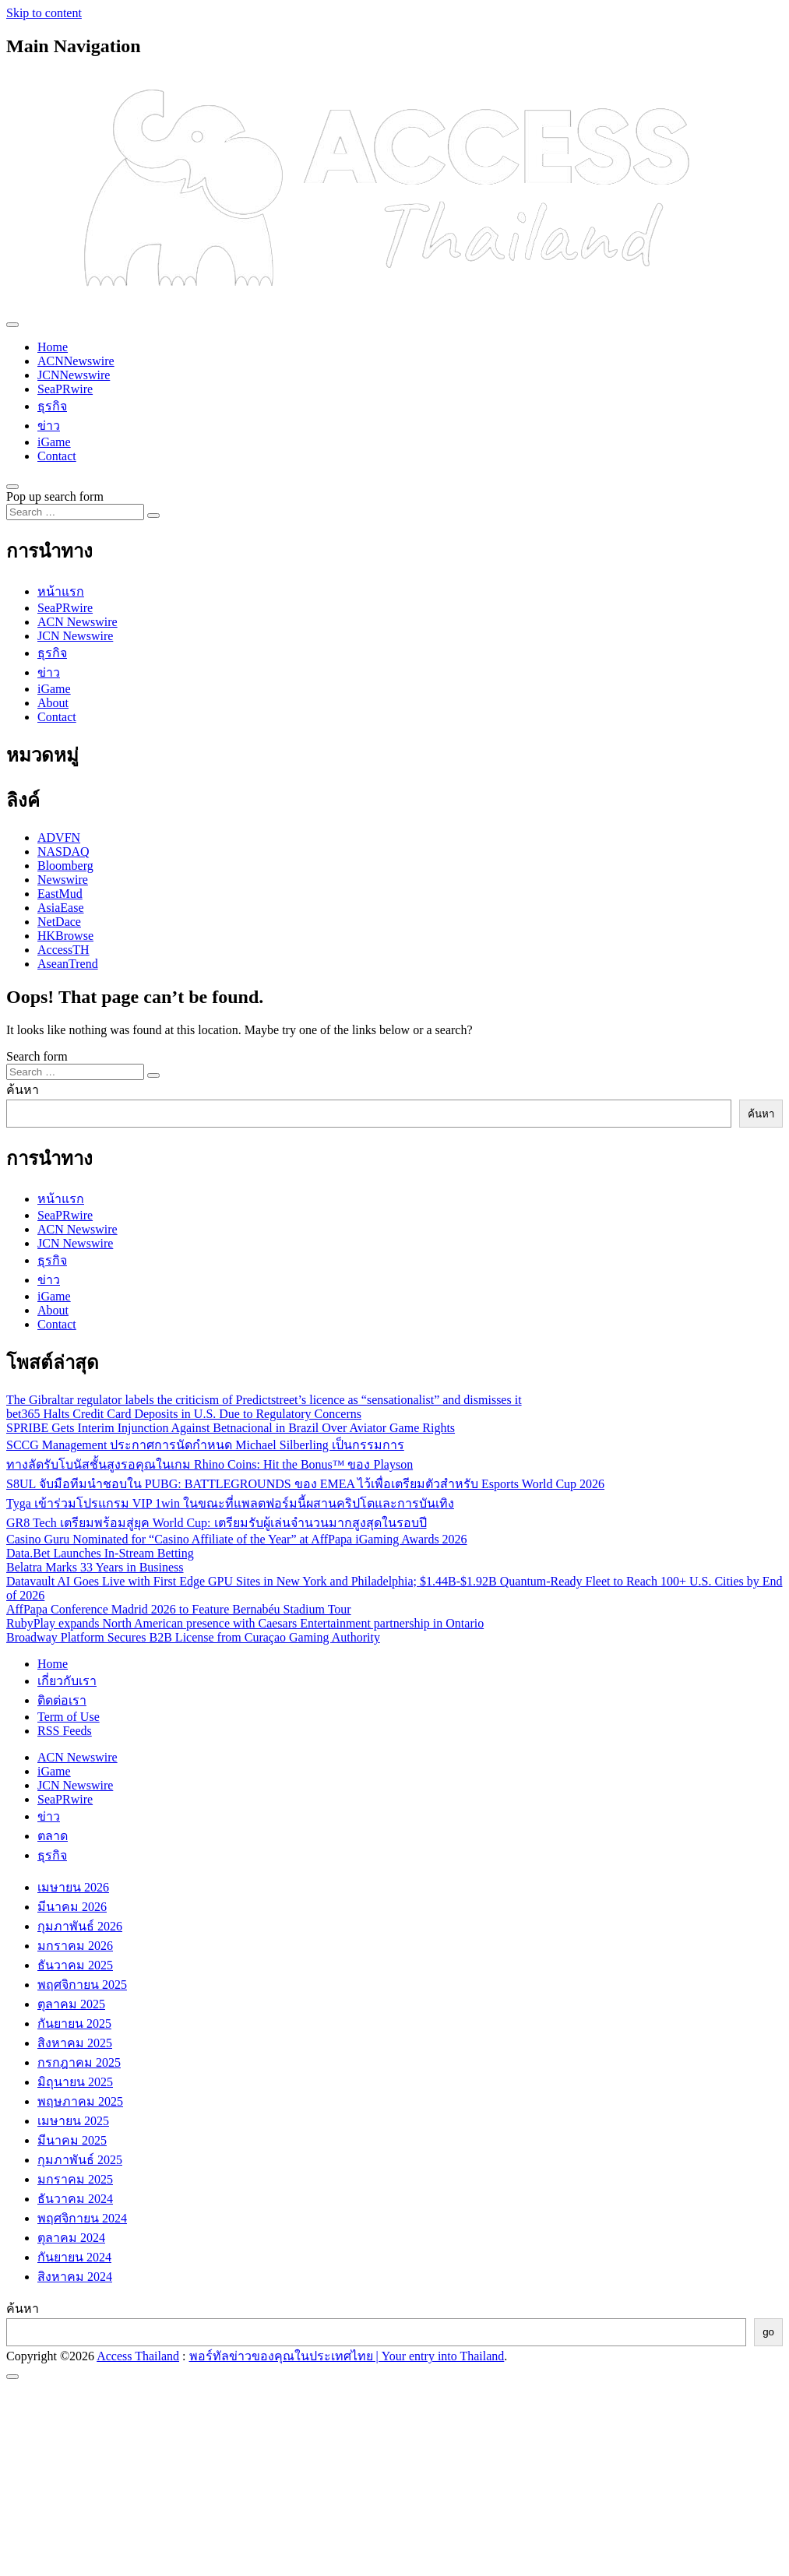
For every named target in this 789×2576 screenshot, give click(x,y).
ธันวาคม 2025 (75, 1965)
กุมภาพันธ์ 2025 (79, 2159)
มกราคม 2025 (75, 2179)
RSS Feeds (64, 1730)
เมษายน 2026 (73, 1887)
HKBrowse (65, 935)
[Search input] (75, 512)
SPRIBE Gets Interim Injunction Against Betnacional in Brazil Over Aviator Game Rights (230, 1427)
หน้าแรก (60, 591)
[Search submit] (153, 515)
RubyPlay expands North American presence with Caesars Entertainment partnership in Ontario (245, 1623)
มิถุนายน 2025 (75, 2082)
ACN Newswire (77, 621)
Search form (37, 1056)
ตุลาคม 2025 (71, 2004)
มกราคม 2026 (75, 1945)
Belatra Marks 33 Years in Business (95, 1567)
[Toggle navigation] (12, 324)
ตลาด (52, 1835)
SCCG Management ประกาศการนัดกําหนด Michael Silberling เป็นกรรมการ (205, 1445)
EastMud (60, 893)
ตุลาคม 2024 (71, 2237)
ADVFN (58, 837)
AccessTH (63, 949)
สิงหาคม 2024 (74, 2276)
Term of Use (68, 1716)
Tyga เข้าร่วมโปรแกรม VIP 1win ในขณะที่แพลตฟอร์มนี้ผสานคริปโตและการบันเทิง (230, 1503)
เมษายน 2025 (73, 2120)
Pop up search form (55, 496)
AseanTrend (67, 963)
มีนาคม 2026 (72, 1906)
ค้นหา (22, 1089)
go (768, 2332)
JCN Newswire (75, 635)
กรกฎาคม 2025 (79, 2062)
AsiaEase (60, 907)
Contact (56, 456)
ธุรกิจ (52, 406)
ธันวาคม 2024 (75, 2198)
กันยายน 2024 (74, 2257)
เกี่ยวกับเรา (67, 1680)
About (53, 702)
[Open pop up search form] (12, 486)
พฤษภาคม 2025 (80, 2101)
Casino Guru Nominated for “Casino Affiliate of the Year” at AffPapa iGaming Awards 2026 (236, 1539)
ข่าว (48, 425)
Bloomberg (65, 865)
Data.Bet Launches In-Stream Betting (100, 1553)
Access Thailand (138, 2356)
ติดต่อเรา (61, 1700)
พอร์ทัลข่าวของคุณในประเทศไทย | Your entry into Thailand (347, 2356)
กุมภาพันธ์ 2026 (79, 1926)
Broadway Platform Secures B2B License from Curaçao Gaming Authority (193, 1637)
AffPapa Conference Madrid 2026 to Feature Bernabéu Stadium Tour (178, 1609)
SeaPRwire (65, 389)
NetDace (59, 921)
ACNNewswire (75, 361)
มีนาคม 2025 (72, 2140)
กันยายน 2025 (74, 2023)
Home (52, 347)
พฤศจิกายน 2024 (82, 2218)
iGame (54, 442)
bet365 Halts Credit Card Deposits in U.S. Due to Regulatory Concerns (183, 1413)
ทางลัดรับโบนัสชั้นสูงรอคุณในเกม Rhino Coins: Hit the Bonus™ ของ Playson (209, 1464)
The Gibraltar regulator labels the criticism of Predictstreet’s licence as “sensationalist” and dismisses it (264, 1399)
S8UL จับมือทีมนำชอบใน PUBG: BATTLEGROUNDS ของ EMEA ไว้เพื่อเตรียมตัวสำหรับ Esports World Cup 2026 (305, 1483)
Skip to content (44, 12)
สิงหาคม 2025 (74, 2043)
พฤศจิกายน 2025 (82, 1984)
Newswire (62, 879)
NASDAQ (63, 851)
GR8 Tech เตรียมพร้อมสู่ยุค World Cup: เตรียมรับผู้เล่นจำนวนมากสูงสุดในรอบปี (216, 1522)
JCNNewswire (73, 375)
